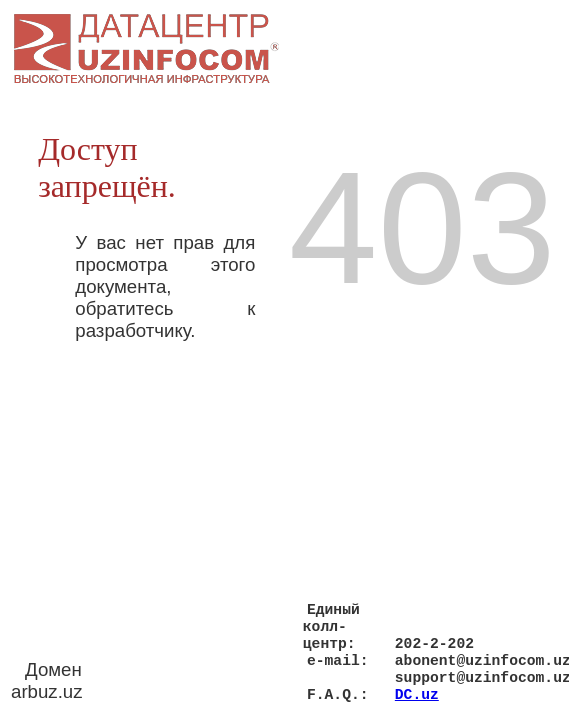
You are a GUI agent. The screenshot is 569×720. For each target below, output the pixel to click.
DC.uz (417, 693)
